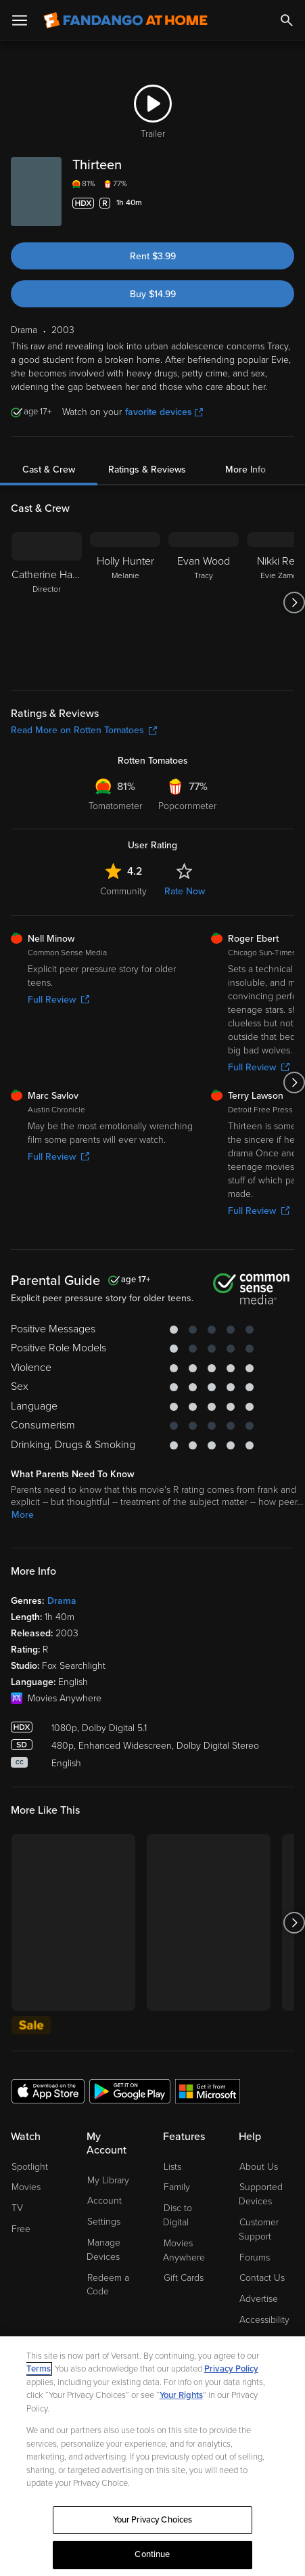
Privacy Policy (231, 2368)
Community (123, 891)
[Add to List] (286, 203)
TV (17, 2208)
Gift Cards (184, 2278)
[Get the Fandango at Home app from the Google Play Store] (130, 2090)
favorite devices (164, 412)
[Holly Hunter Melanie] (125, 602)
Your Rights (181, 2395)
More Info (245, 469)
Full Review (58, 999)
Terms (38, 2368)
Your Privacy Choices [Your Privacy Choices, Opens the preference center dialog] (153, 2519)
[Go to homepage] (125, 20)
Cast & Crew (48, 469)
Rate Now (184, 891)
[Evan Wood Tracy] (203, 602)
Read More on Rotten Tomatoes (84, 730)
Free (20, 2229)
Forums (254, 2257)
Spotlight (29, 2167)
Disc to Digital (177, 2215)
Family (177, 2187)
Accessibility (264, 2320)
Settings (103, 2221)
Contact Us (262, 2278)
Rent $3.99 (153, 256)
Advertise (258, 2299)
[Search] (287, 20)
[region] (152, 2456)
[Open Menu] (19, 20)
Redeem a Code (108, 2285)
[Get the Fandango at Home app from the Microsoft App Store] (207, 2090)
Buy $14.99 (153, 294)
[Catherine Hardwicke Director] (47, 602)
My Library (108, 2180)
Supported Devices (261, 2194)
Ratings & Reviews (147, 469)
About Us (258, 2167)
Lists (172, 2167)
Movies (26, 2187)
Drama (61, 1601)
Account (104, 2200)
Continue (152, 2554)
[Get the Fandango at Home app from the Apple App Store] (48, 2090)
